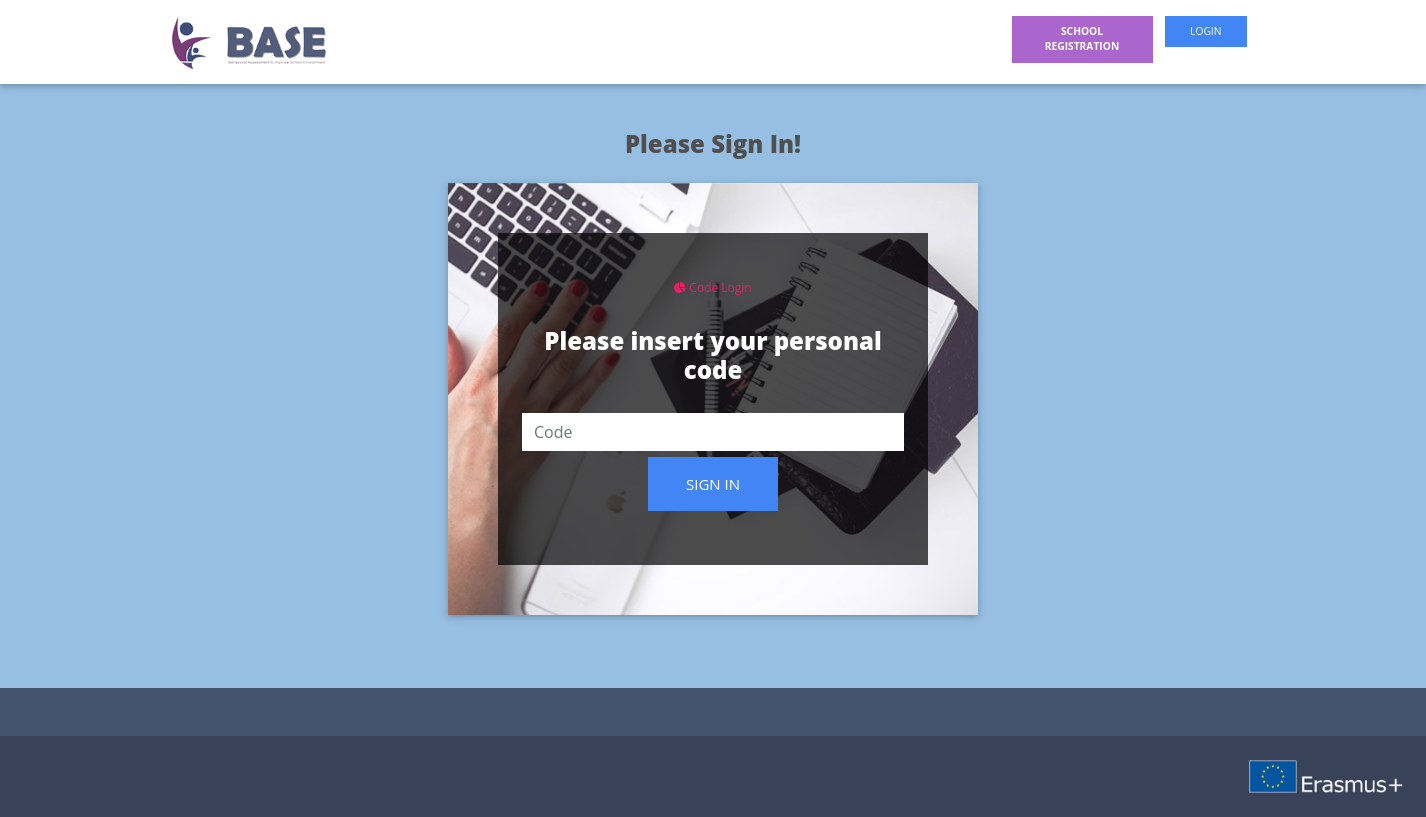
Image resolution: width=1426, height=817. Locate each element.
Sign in (713, 484)
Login (1205, 31)
